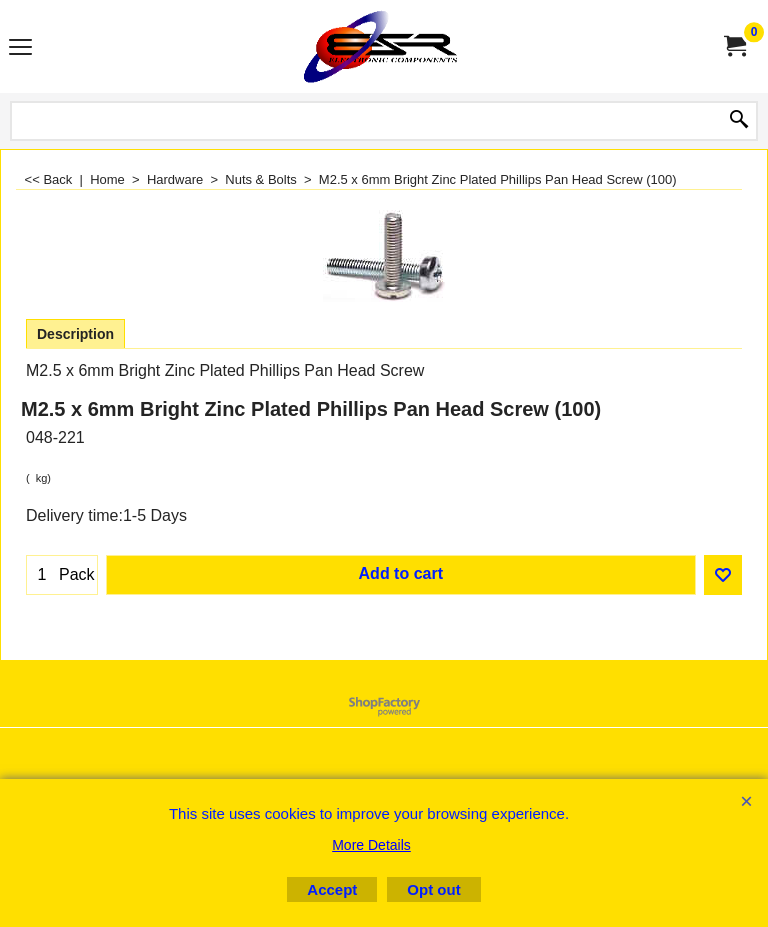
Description (75, 334)
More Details (371, 845)
